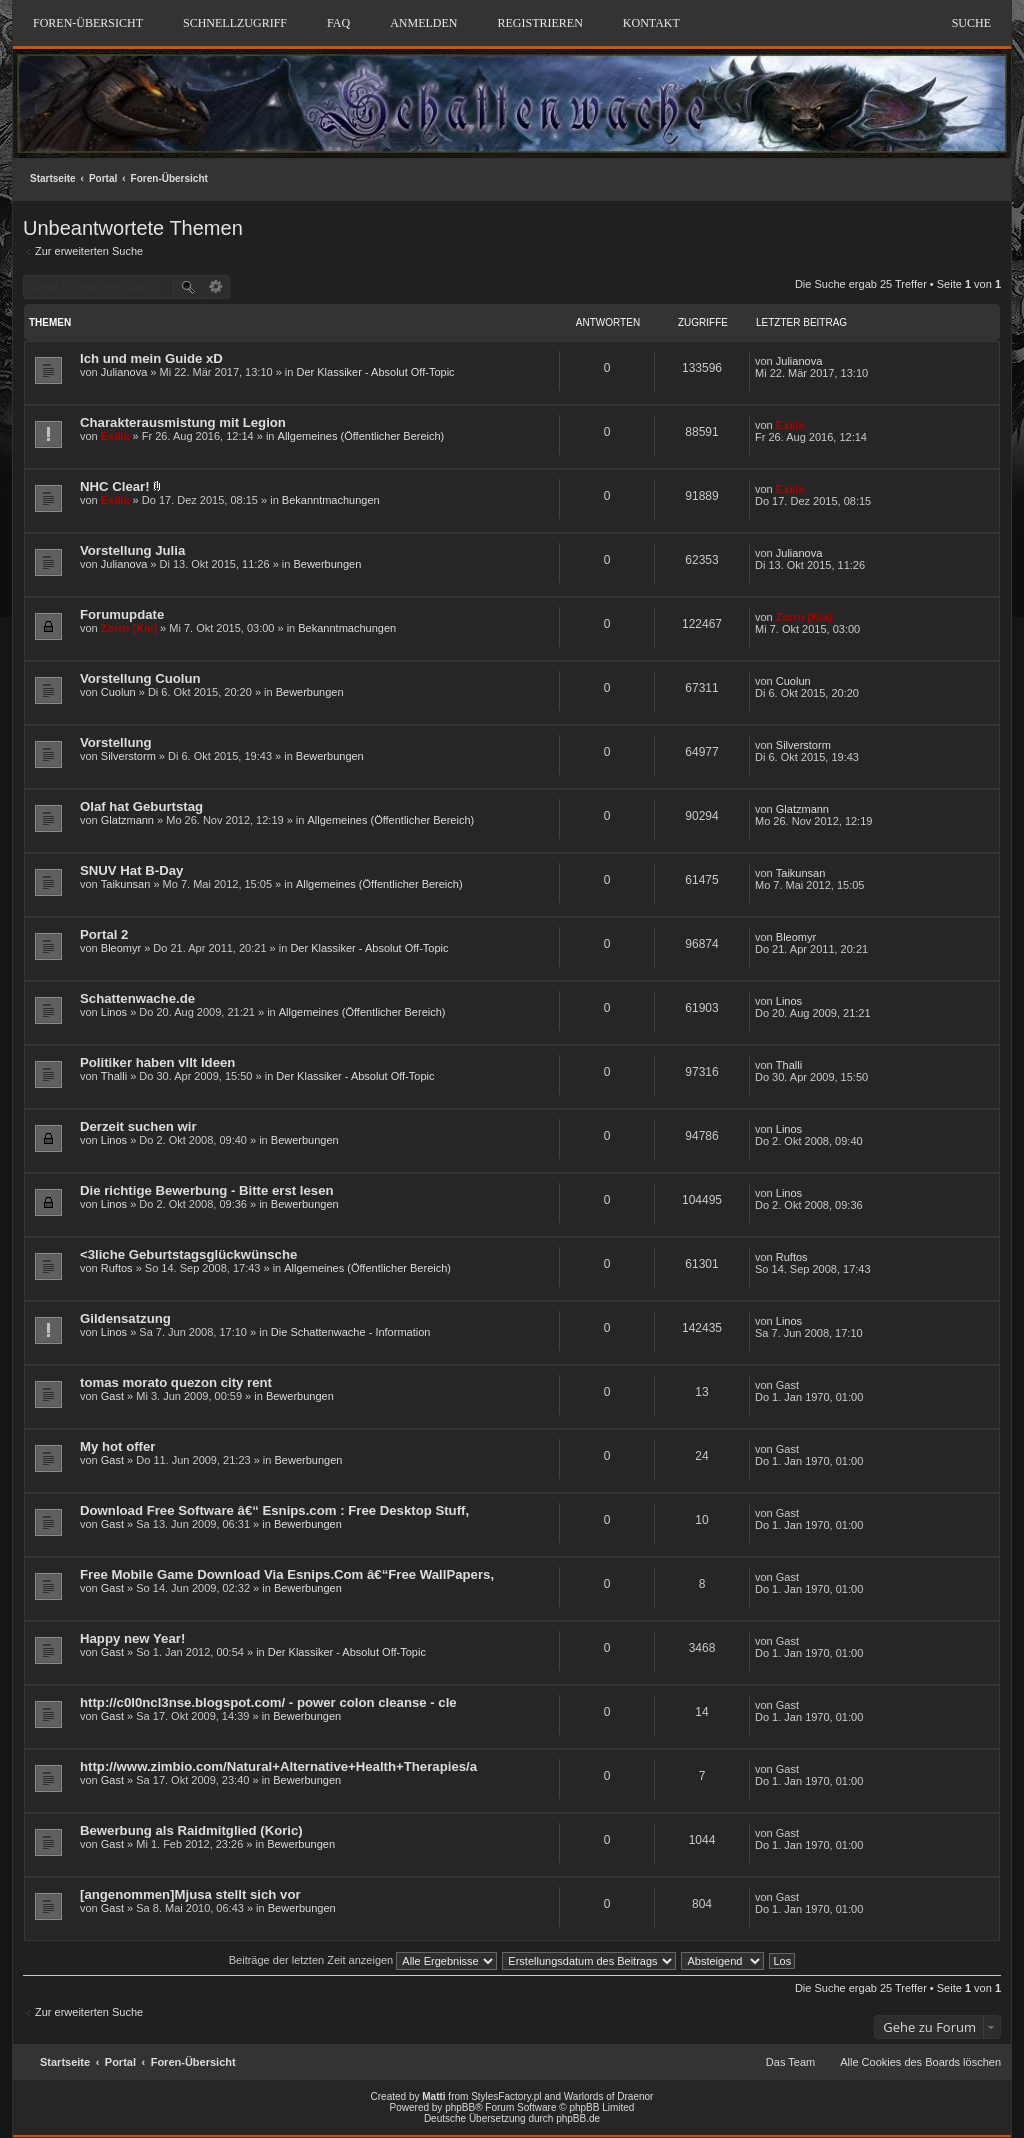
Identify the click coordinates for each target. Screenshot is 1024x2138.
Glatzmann (127, 820)
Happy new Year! (132, 1638)
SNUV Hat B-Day (131, 870)
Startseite (53, 178)
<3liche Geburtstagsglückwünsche (188, 1254)
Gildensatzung (125, 1318)
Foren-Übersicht (169, 178)
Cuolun (118, 692)
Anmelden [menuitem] (423, 23)
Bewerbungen (327, 564)
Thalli (114, 1076)
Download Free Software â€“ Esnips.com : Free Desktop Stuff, (274, 1510)
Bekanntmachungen (331, 500)
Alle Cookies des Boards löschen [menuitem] (920, 2062)
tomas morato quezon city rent (176, 1382)
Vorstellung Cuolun (140, 678)
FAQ (338, 23)
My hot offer (117, 1446)
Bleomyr (121, 948)
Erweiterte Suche (216, 287)
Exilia (115, 436)
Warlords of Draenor (609, 2096)
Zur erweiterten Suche (89, 251)
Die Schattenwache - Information (351, 1332)
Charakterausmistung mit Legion (183, 422)
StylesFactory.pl (506, 2096)
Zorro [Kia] (129, 628)
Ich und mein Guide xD (151, 358)
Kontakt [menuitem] (651, 23)
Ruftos (117, 1268)
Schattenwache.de (137, 998)
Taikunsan (126, 884)
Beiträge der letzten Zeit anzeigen (363, 1960)
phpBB (460, 2107)
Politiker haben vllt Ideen (157, 1062)
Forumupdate (122, 614)
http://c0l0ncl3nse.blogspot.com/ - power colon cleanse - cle (268, 1702)
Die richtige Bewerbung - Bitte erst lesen (207, 1190)
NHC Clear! (115, 486)
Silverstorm (128, 756)
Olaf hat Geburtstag (141, 806)
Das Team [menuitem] (790, 2062)
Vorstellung (116, 742)
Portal (103, 178)
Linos (114, 1012)
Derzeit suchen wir (138, 1126)
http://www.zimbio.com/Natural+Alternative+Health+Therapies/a (278, 1766)
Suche (971, 23)
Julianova (124, 372)
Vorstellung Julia (132, 550)
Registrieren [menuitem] (539, 23)
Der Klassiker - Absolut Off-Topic (375, 372)
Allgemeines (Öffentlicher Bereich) (361, 436)
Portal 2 (104, 934)
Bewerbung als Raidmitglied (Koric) (191, 1830)
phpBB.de (578, 2118)
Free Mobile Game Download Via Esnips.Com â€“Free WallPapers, (287, 1574)
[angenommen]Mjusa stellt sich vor (190, 1894)
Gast (112, 1396)
